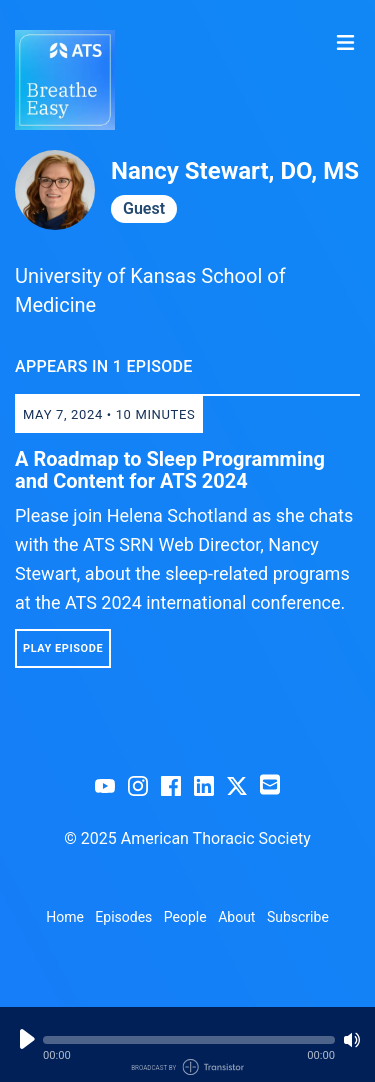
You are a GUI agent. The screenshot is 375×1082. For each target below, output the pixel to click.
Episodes (123, 917)
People (185, 917)
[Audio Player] (187, 1044)
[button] (189, 1040)
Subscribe (298, 917)
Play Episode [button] (63, 648)
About (236, 917)
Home (65, 917)
